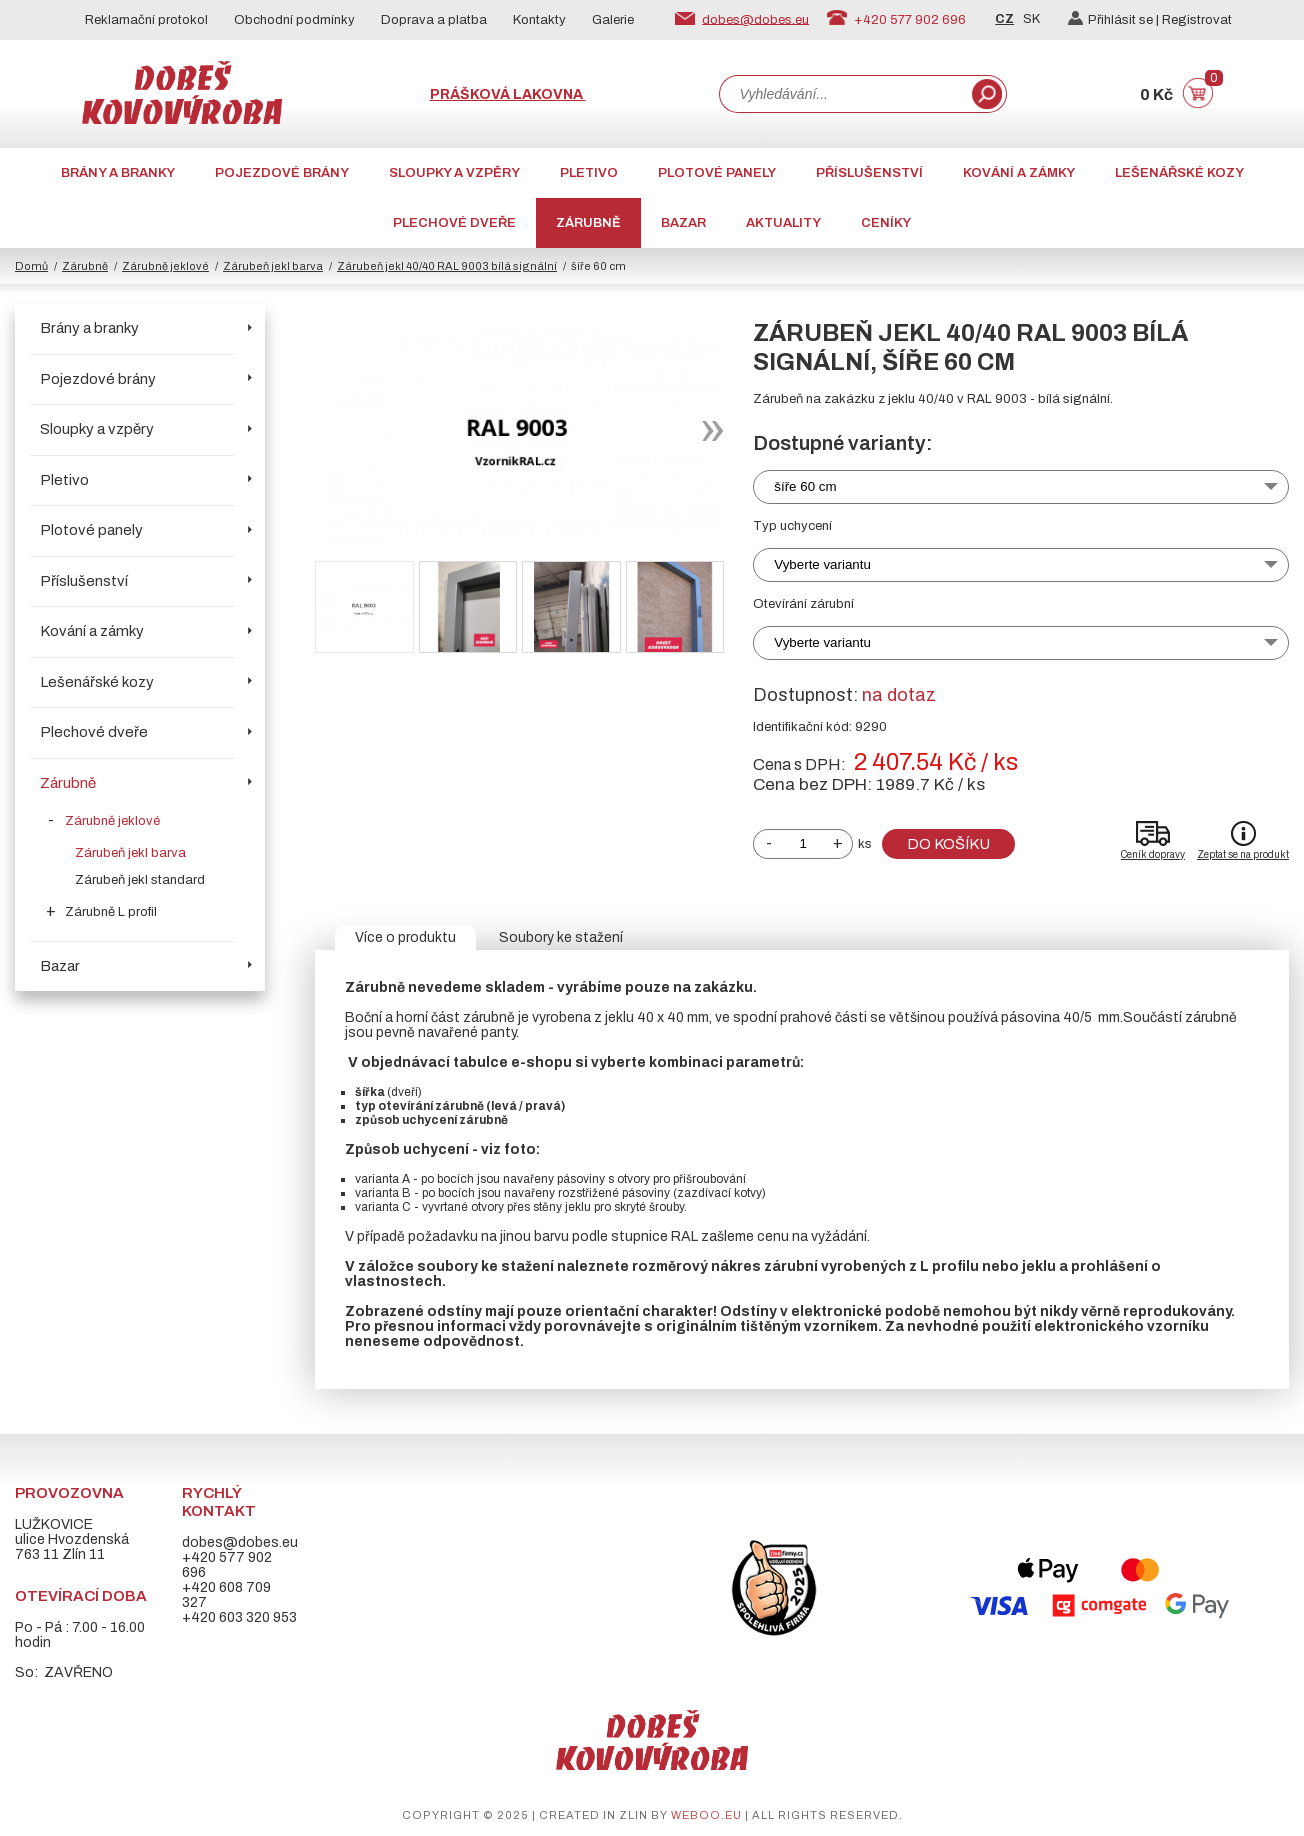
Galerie (613, 20)
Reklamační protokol (146, 20)
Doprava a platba (434, 20)
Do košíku (948, 844)
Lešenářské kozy (1179, 173)
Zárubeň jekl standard (140, 880)
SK (1031, 19)
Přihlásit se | (1115, 20)
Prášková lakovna (508, 94)
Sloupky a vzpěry (454, 173)
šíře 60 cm (805, 486)
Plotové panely (717, 173)
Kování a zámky (1019, 173)
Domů (31, 266)
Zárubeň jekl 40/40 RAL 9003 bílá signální (447, 266)
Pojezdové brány (282, 173)
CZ (1004, 19)
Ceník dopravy (1153, 854)
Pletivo (589, 173)
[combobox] (844, 94)
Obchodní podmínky (294, 20)
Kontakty (539, 20)
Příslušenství (869, 173)
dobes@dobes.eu (755, 19)
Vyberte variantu (822, 564)
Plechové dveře (454, 223)
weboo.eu (706, 1815)
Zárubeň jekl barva (273, 266)
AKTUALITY (783, 223)
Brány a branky (118, 173)
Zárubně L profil (111, 912)
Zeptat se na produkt (1243, 854)
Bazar (683, 223)
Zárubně (588, 223)
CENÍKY (886, 223)
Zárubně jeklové (165, 266)
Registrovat (1197, 20)
